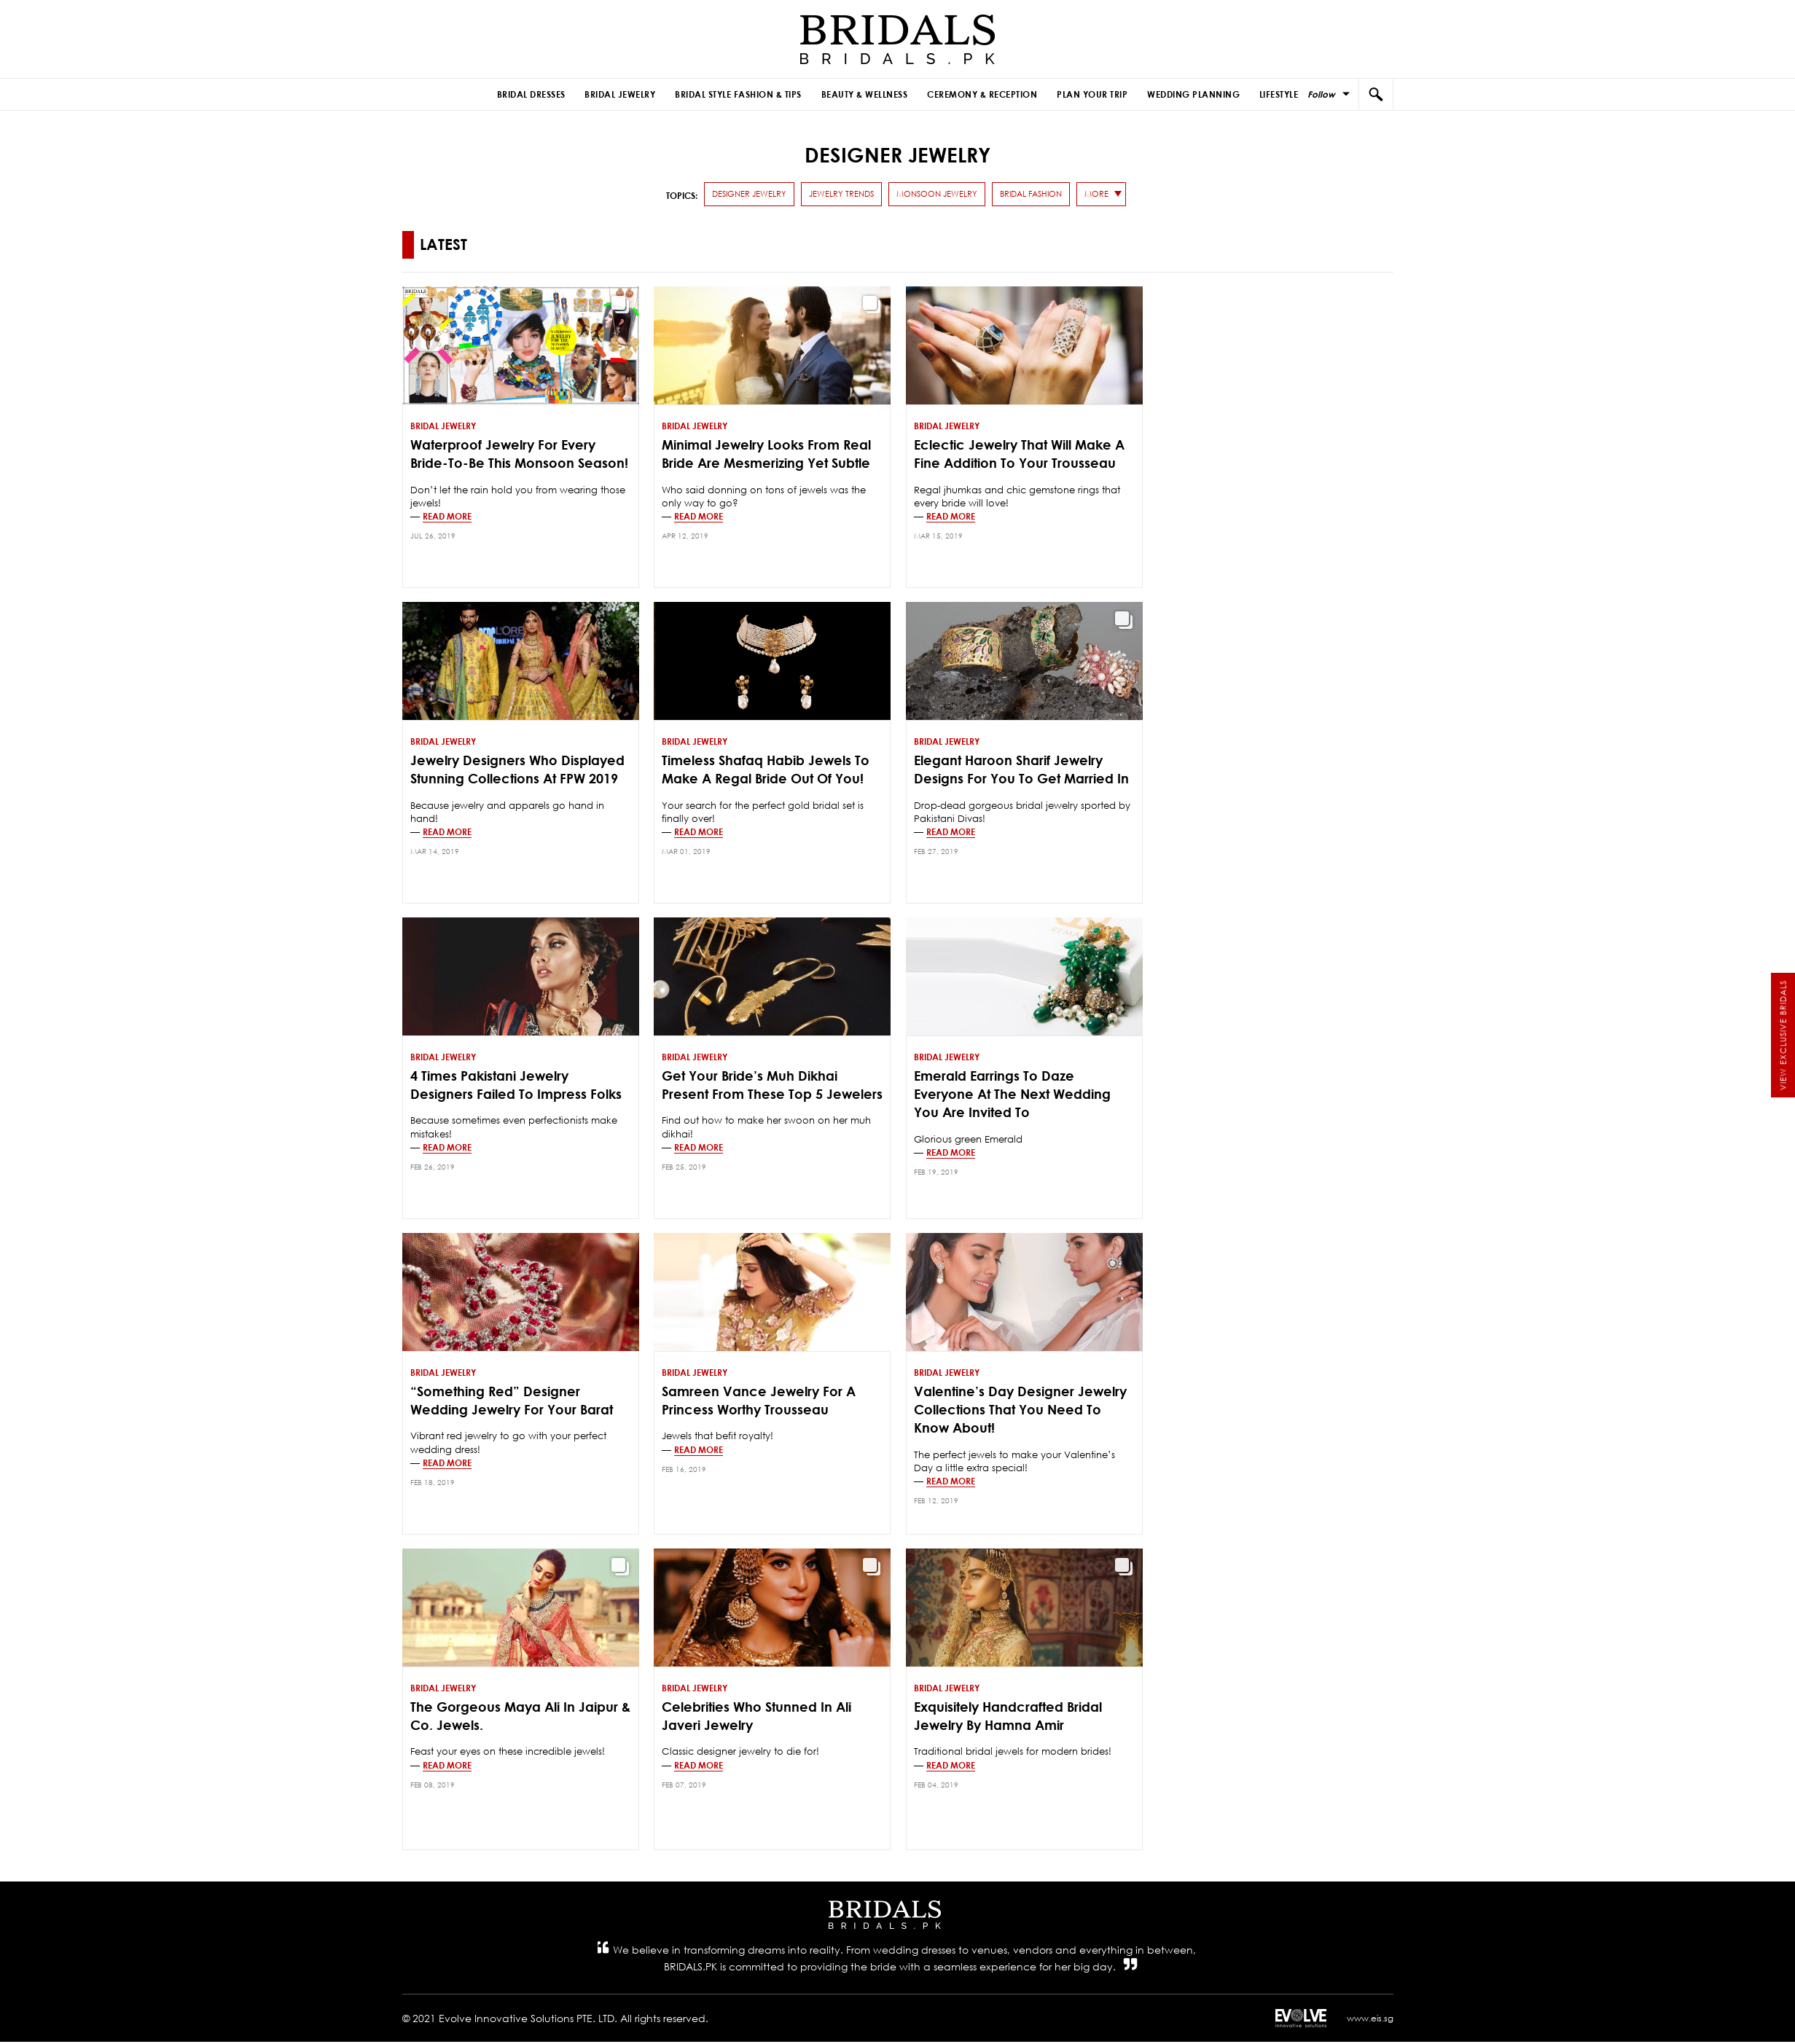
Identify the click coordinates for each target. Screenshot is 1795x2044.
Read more (447, 517)
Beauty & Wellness (867, 95)
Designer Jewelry (749, 195)
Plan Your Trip (1084, 95)
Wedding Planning (1181, 95)
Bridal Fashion (1031, 195)
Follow (1321, 94)
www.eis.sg (1370, 2020)
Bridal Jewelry (633, 95)
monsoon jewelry (936, 195)
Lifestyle (1261, 95)
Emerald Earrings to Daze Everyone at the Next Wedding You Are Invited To (1012, 1096)
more (1096, 195)
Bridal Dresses (549, 95)
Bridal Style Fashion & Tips (746, 95)
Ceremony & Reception (980, 95)
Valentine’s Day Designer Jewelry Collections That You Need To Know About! (1020, 1411)
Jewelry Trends (841, 195)
